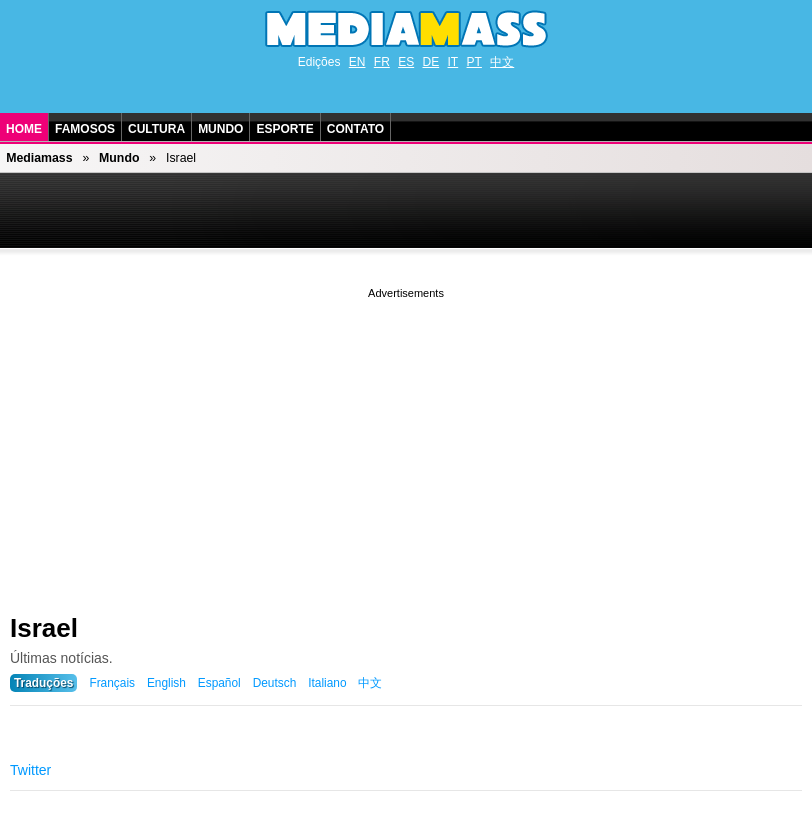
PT (474, 62)
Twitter (30, 770)
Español (219, 683)
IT (453, 62)
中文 (502, 62)
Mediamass (39, 158)
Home (24, 129)
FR (382, 62)
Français (112, 683)
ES (406, 62)
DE (431, 62)
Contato (355, 129)
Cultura (156, 129)
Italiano (327, 683)
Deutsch (275, 683)
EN (357, 62)
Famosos (85, 129)
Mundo (220, 129)
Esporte (284, 129)
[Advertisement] (406, 443)
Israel (44, 628)
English (166, 683)
